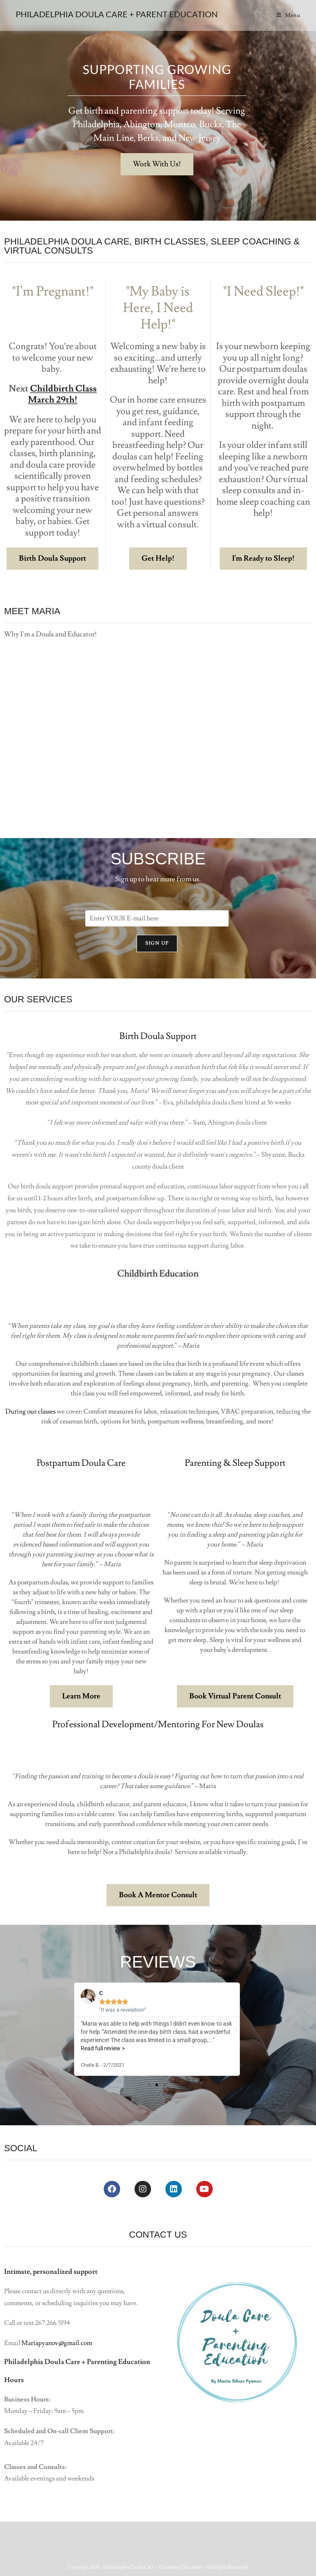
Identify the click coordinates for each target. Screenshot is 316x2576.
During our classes (30, 1411)
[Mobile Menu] (288, 15)
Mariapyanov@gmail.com (56, 2343)
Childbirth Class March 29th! (62, 394)
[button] (78, 2029)
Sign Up (157, 943)
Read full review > (103, 2048)
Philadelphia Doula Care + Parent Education (117, 14)
